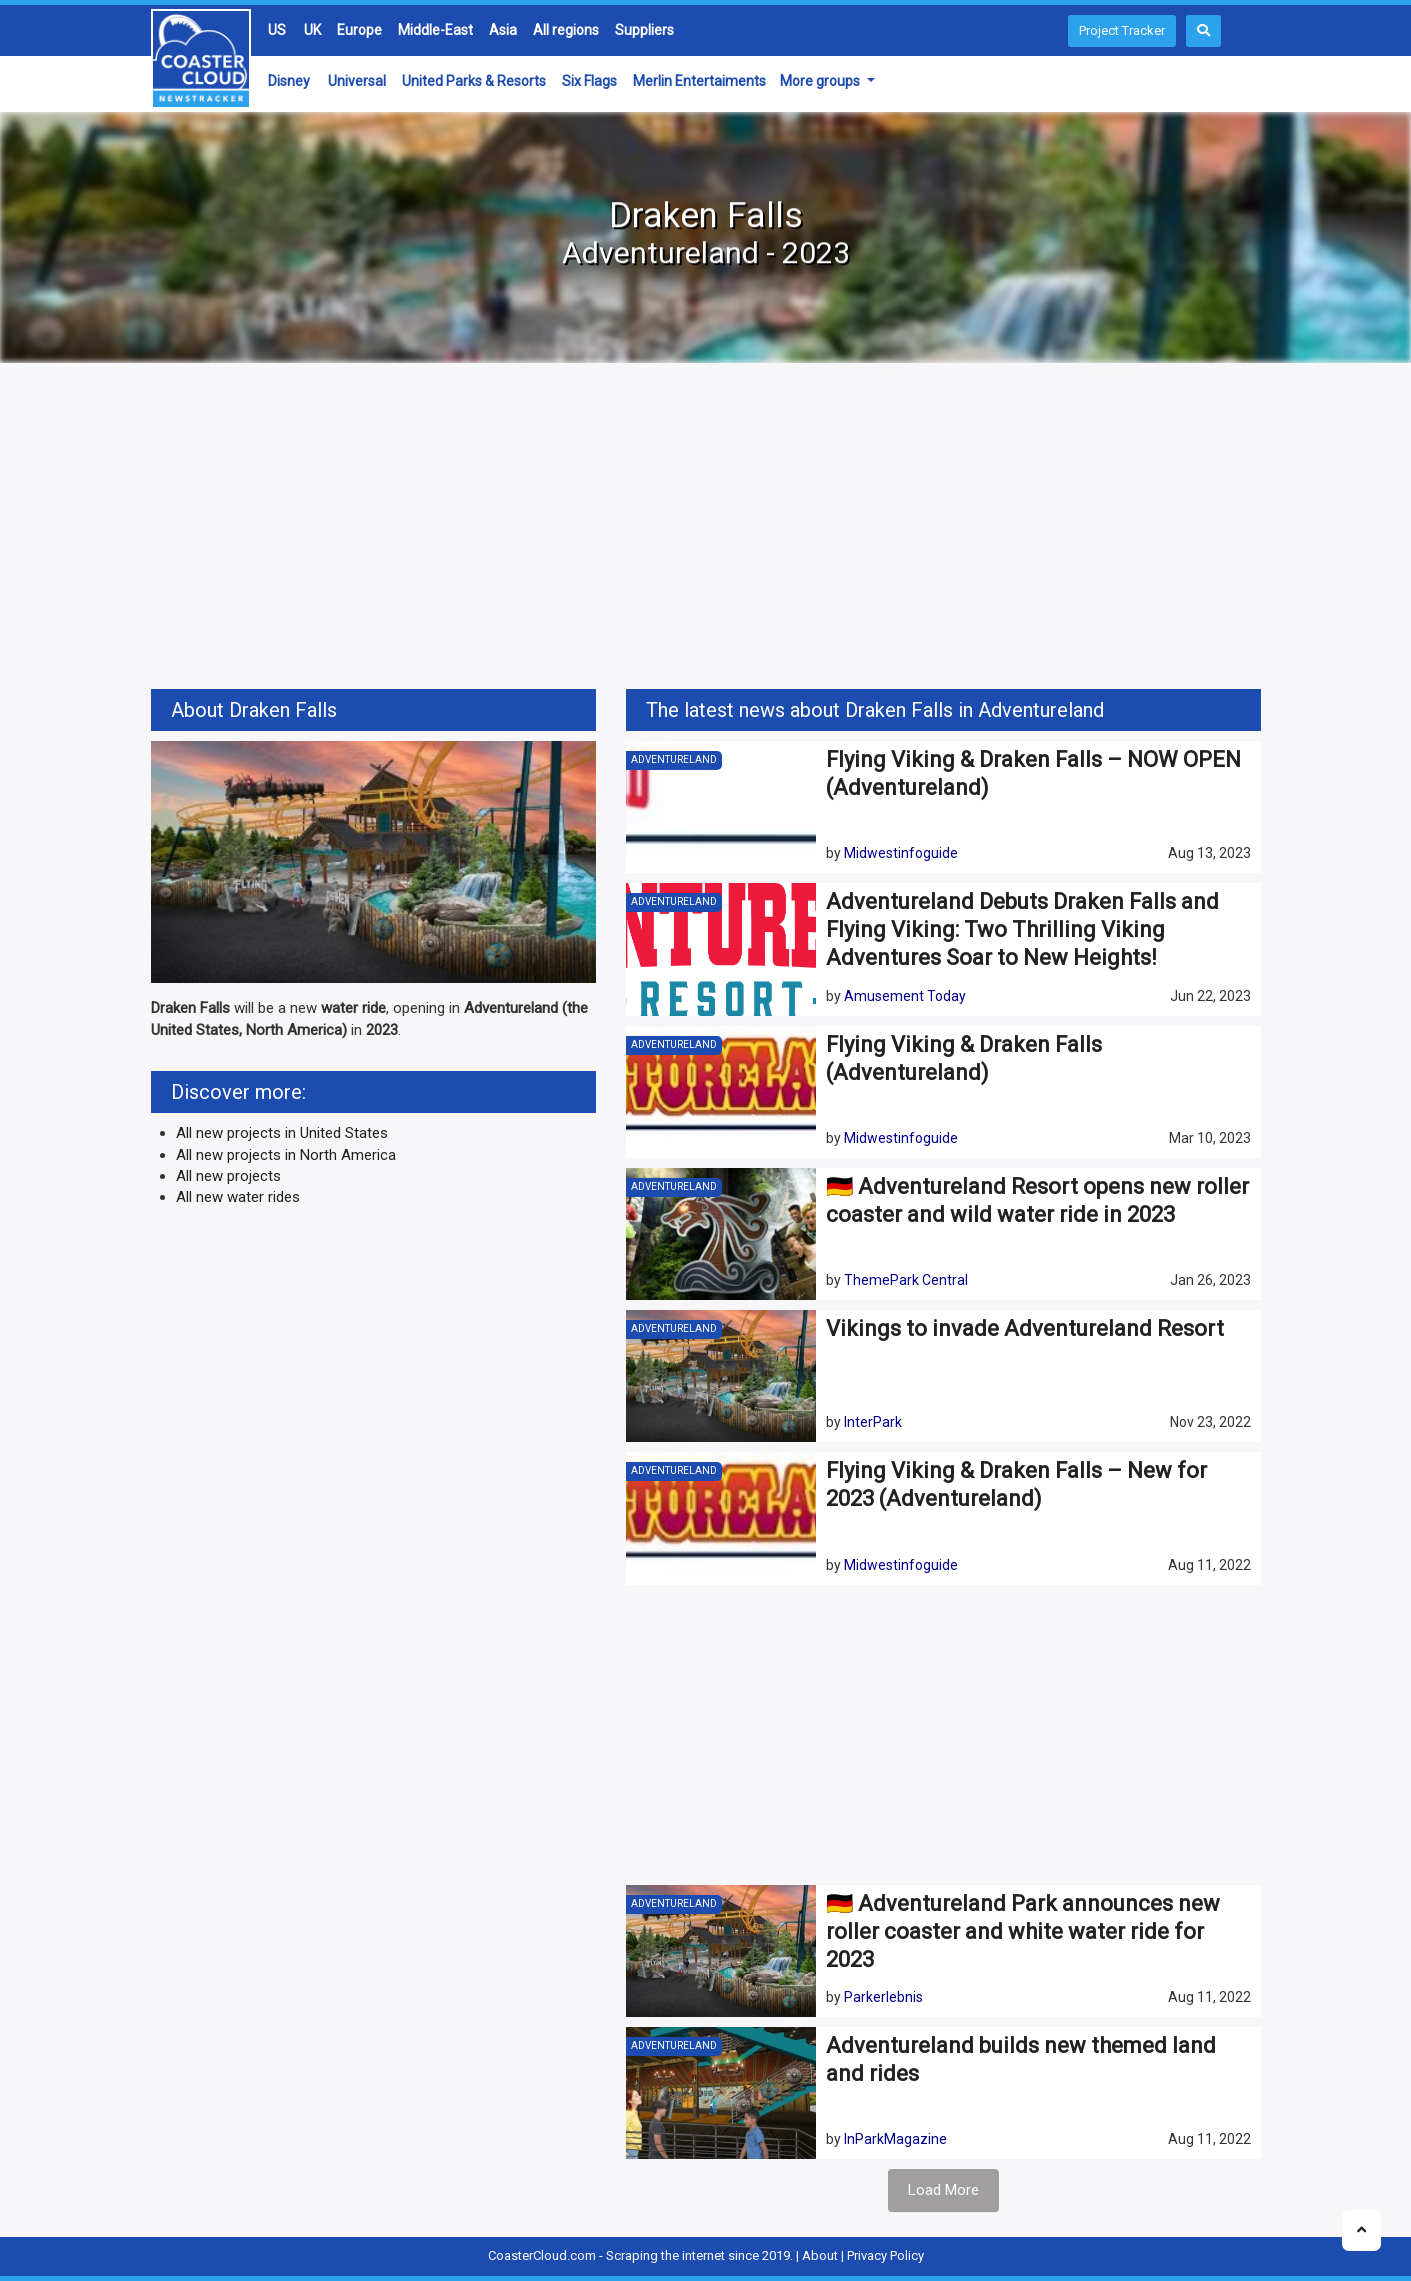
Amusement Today (905, 996)
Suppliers (644, 30)
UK (312, 30)
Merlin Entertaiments (699, 81)
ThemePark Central (906, 1280)
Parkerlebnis (883, 1997)
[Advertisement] (706, 529)
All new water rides (238, 1197)
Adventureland (674, 759)
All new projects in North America (286, 1155)
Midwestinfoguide (901, 853)
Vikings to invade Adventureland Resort (1025, 1328)
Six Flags (589, 81)
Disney (289, 81)
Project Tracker (1122, 30)
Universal (357, 81)
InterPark (873, 1422)
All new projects (228, 1176)
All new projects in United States (282, 1133)
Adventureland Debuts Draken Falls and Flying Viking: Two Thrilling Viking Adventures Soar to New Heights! (1022, 929)
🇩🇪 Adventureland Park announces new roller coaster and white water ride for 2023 (1023, 1931)
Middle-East (435, 30)
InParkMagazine (895, 2139)
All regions (566, 30)
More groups (821, 81)
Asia (503, 30)
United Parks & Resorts (474, 81)
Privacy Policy (885, 2255)
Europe (359, 30)
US (277, 30)
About (820, 2255)
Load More (943, 2190)
